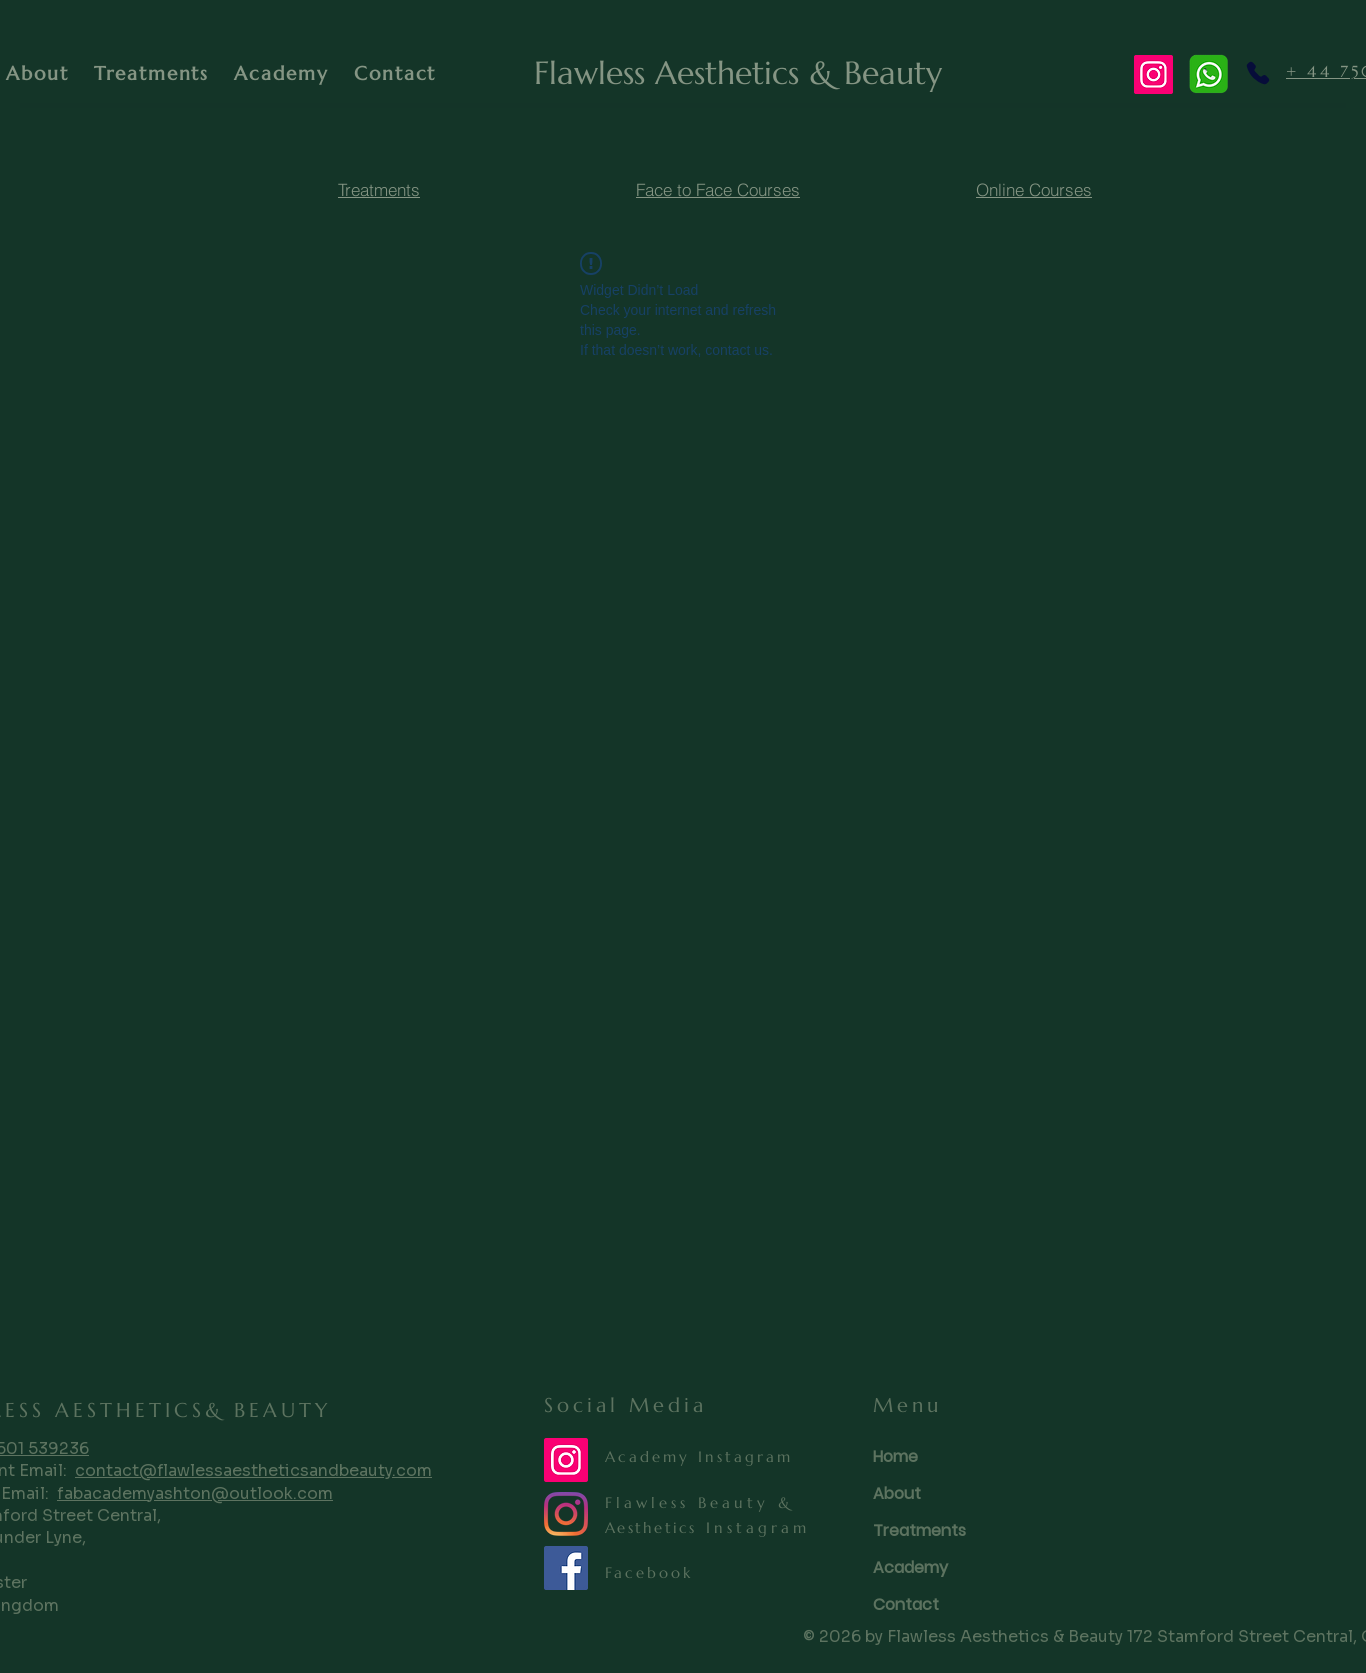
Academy (910, 1567)
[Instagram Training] (566, 1460)
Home (895, 1456)
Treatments (919, 1530)
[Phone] (1257, 73)
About (897, 1493)
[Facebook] (566, 1568)
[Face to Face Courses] (718, 190)
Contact (906, 1604)
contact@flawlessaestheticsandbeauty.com (253, 1470)
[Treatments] (379, 190)
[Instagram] (1153, 74)
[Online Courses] (1034, 190)
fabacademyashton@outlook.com (195, 1493)
